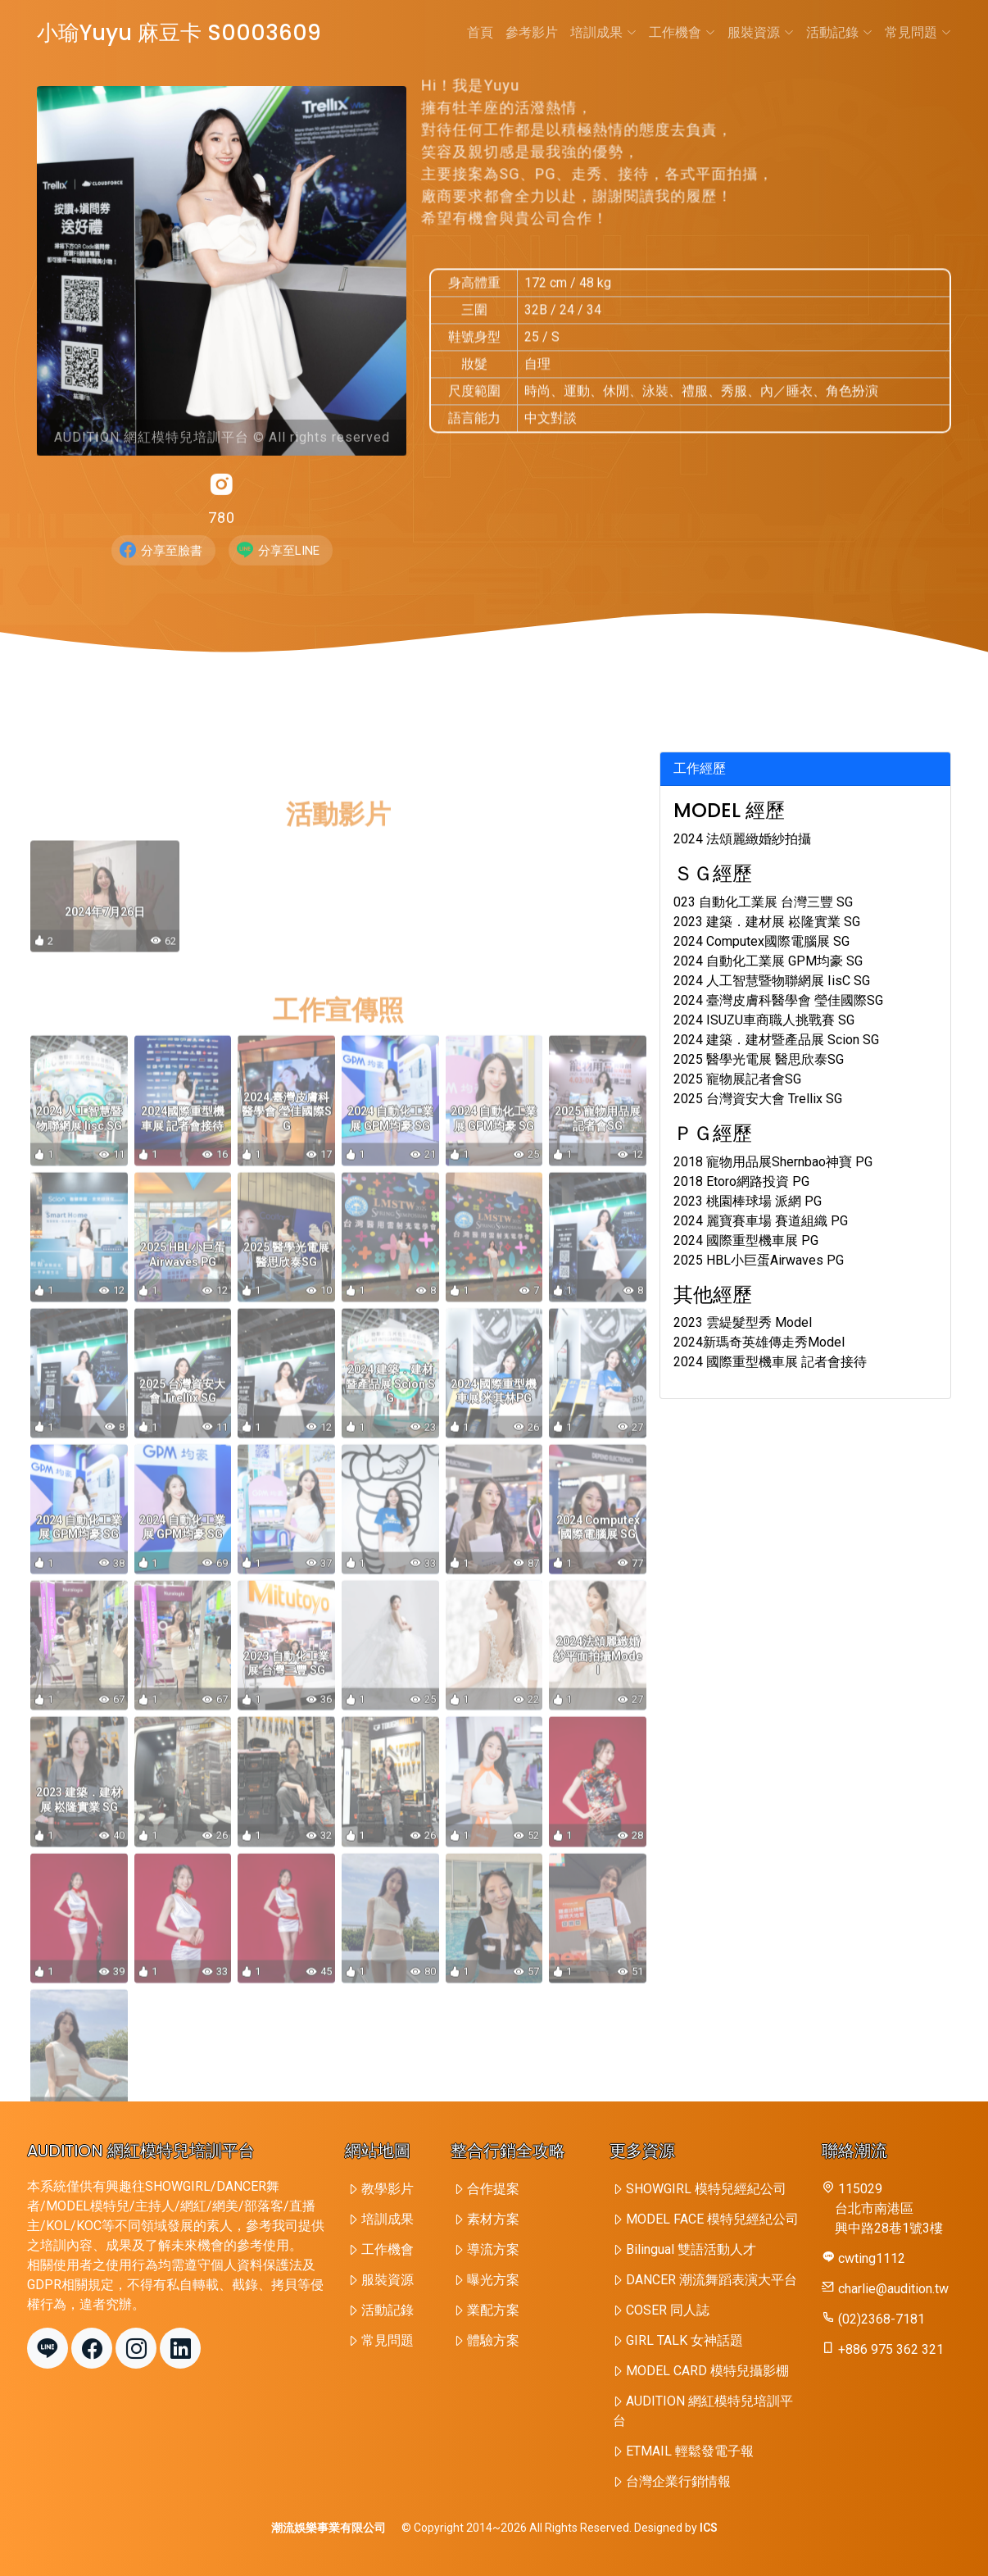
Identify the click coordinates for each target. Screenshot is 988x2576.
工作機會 (682, 32)
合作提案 (493, 2189)
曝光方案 (493, 2280)
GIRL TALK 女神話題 (684, 2340)
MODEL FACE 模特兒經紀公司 (712, 2219)
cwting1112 (871, 2258)
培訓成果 (603, 32)
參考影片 (531, 32)
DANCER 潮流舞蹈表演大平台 (711, 2280)
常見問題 (918, 32)
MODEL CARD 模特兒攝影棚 (707, 2370)
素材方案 (493, 2219)
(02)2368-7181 (881, 2319)
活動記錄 (839, 32)
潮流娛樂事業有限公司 (328, 2527)
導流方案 (493, 2249)
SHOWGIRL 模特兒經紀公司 (706, 2189)
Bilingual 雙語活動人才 (691, 2249)
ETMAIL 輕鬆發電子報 (690, 2451)
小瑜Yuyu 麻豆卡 (179, 33)
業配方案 (493, 2310)
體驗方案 (493, 2340)
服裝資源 (760, 32)
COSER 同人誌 (667, 2310)
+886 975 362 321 (891, 2349)
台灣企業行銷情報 (678, 2481)
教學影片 (387, 2189)
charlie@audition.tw (893, 2289)
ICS (709, 2527)
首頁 (480, 32)
